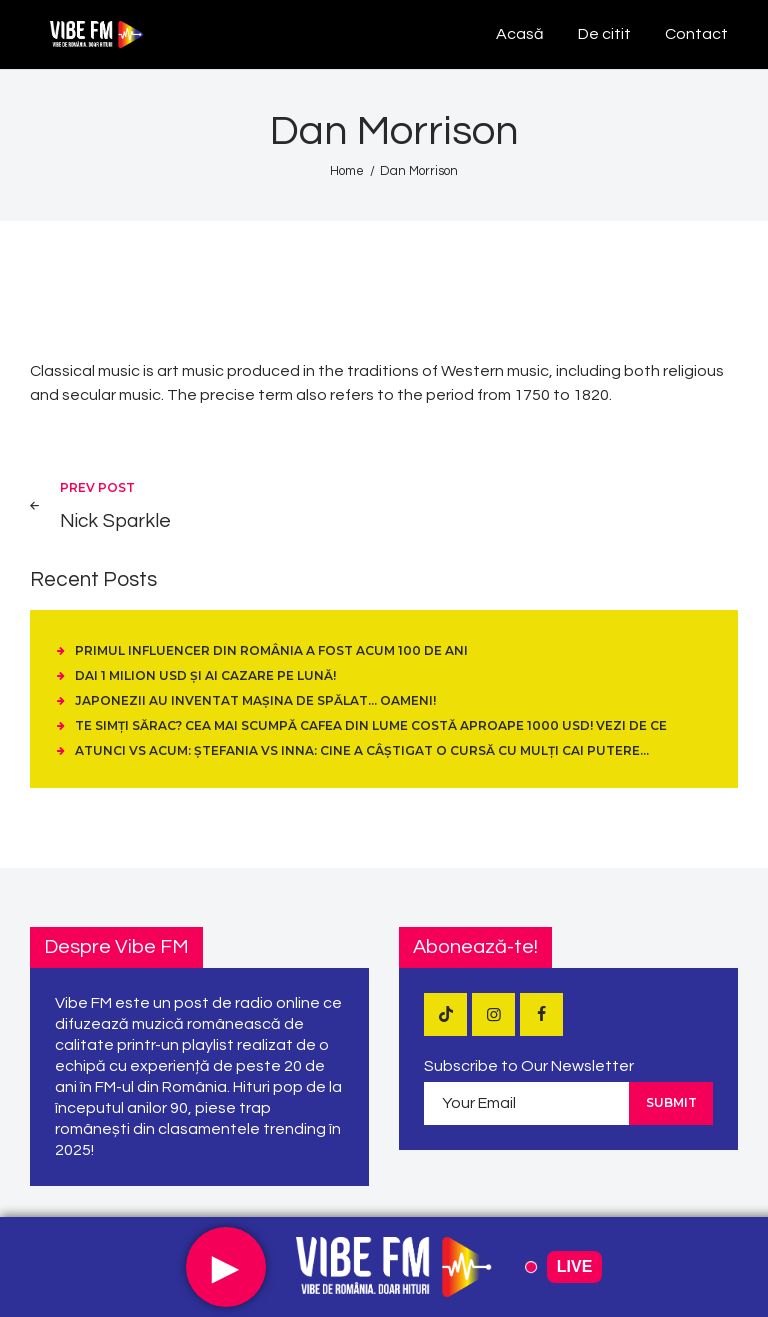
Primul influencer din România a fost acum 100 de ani (271, 650)
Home (347, 171)
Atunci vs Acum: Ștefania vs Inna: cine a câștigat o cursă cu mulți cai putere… (362, 750)
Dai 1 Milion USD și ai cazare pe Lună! (205, 675)
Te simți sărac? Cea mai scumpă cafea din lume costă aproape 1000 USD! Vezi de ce (371, 725)
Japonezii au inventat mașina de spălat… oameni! (255, 700)
